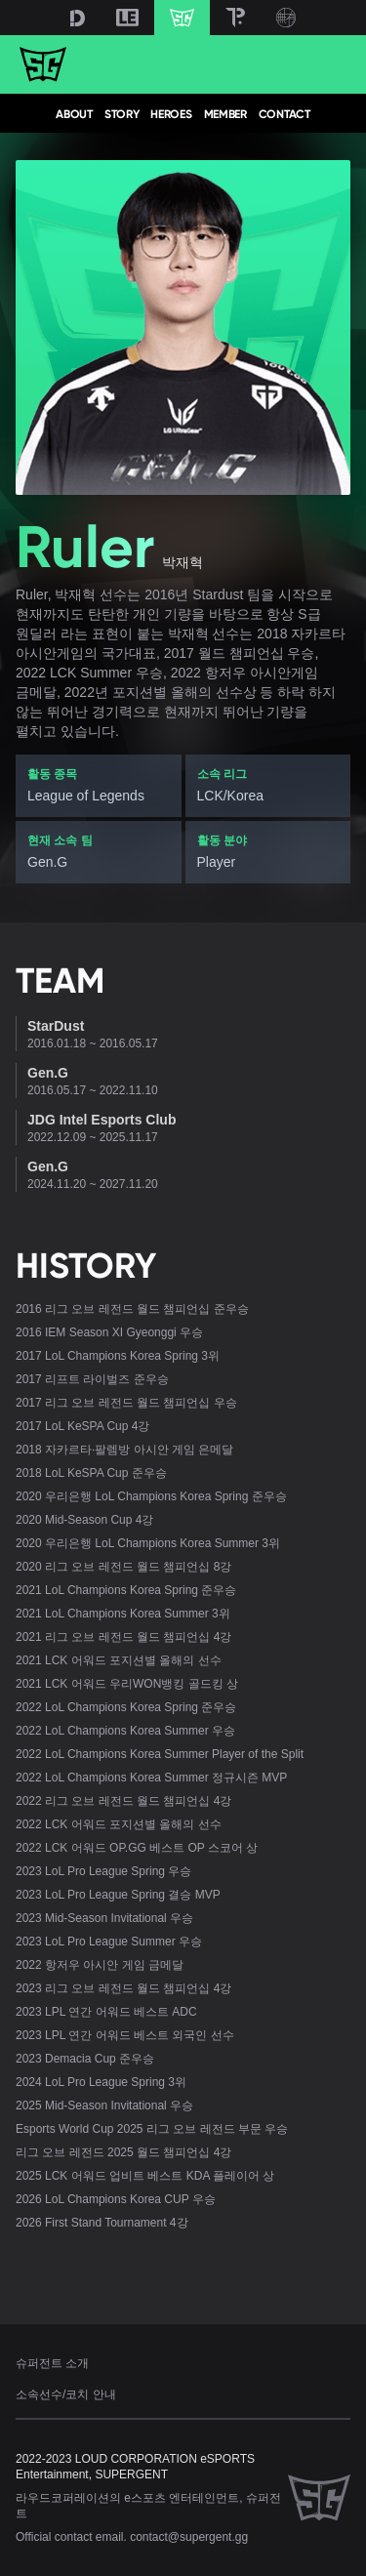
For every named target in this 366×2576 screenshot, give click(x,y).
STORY (122, 114)
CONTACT (284, 114)
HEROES (170, 114)
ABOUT (74, 114)
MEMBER (225, 114)
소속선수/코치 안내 (66, 2394)
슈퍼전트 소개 (52, 2363)
